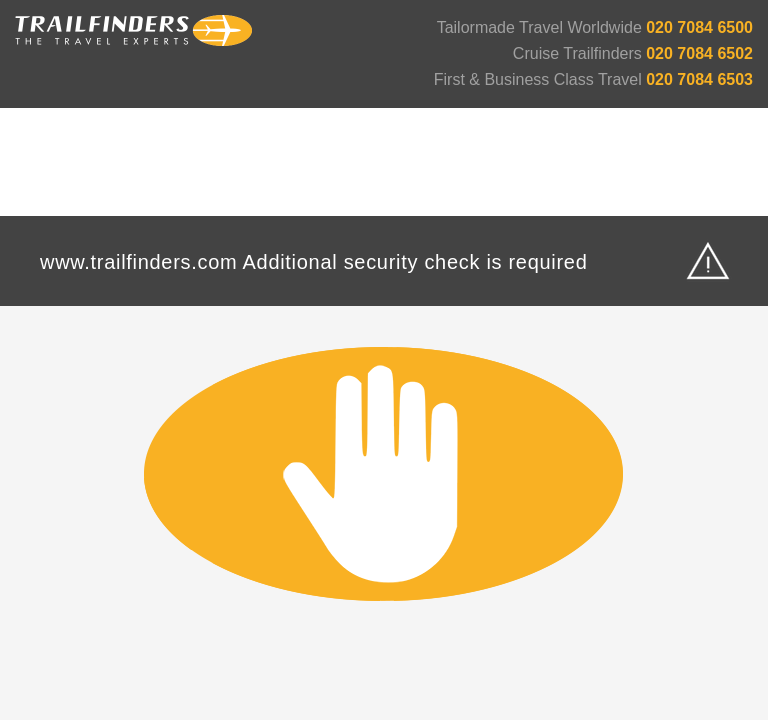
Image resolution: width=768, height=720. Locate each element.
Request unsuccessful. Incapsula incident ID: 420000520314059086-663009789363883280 (384, 360)
